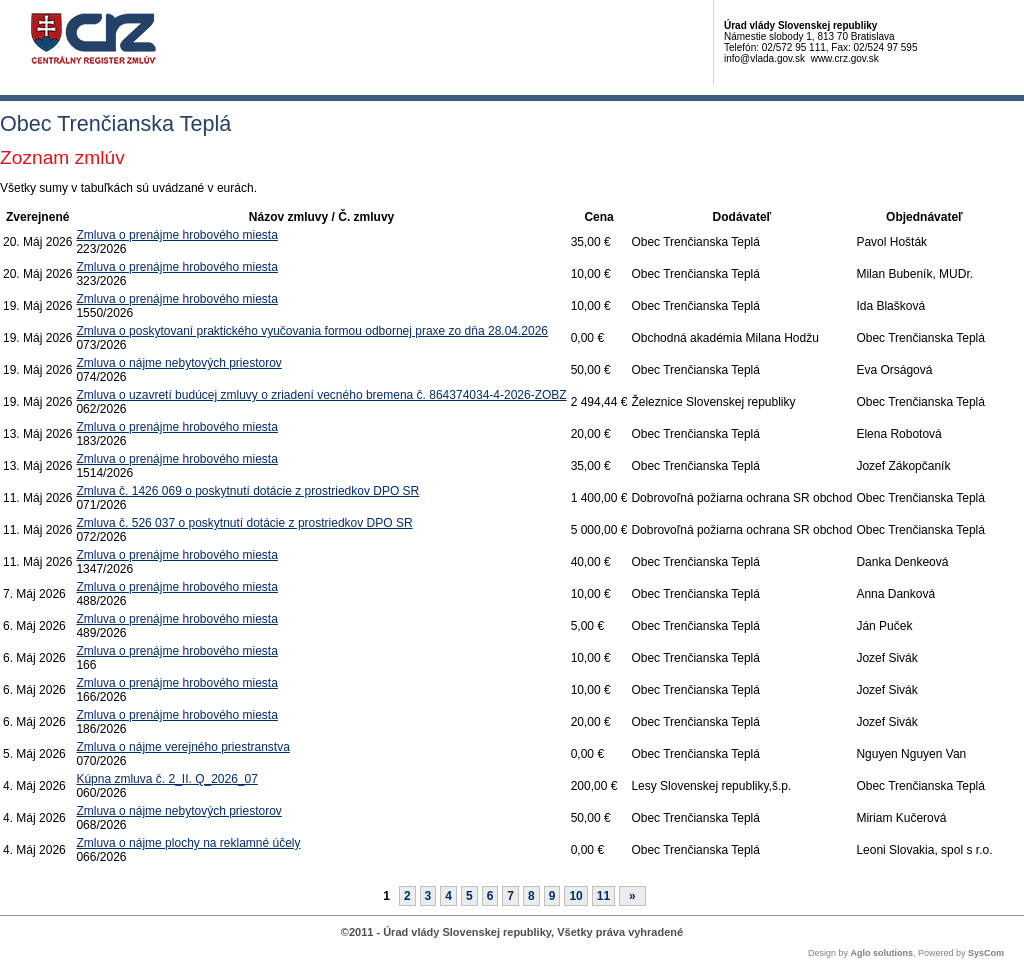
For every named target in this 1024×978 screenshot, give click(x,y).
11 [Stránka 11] (603, 896)
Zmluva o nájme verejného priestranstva (182, 747)
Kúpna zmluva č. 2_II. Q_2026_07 (166, 779)
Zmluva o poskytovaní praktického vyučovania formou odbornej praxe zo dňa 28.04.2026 (312, 331)
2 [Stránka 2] (407, 896)
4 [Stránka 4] (448, 896)
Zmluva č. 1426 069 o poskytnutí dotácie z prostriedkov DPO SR (247, 491)
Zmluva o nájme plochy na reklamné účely (188, 843)
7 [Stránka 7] (510, 896)
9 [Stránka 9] (552, 896)
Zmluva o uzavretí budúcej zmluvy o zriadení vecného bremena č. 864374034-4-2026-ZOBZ (321, 395)
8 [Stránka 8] (531, 896)
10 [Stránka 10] (575, 896)
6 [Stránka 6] (490, 896)
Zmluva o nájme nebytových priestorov (178, 363)
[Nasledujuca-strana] (632, 896)
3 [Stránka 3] (428, 896)
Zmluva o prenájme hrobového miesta (176, 235)
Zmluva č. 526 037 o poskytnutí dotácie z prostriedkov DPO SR (244, 523)
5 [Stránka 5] (469, 896)
